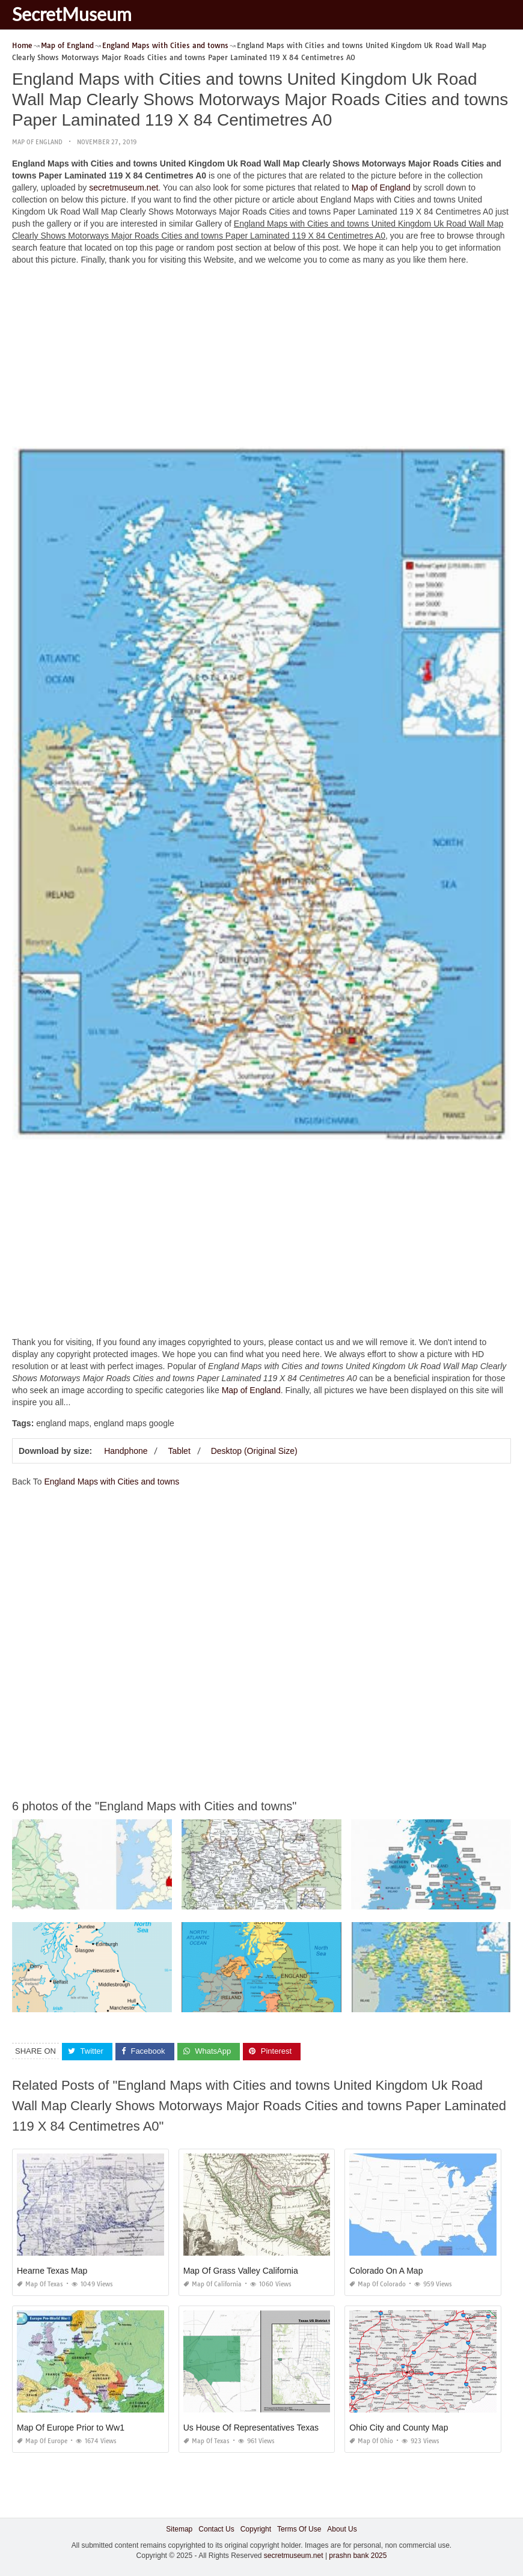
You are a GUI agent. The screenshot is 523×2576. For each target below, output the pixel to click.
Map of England (37, 142)
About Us (341, 2529)
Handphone (125, 1451)
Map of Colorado (377, 2284)
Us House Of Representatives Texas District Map (274, 2427)
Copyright (255, 2529)
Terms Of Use (299, 2529)
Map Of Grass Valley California (240, 2270)
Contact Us (216, 2529)
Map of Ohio (371, 2441)
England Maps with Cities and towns (111, 1481)
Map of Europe (42, 2441)
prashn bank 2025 (358, 2555)
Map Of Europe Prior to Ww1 (70, 2427)
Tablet (179, 1451)
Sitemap (179, 2529)
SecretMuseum (72, 14)
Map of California (212, 2284)
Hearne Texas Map (52, 2270)
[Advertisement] (261, 359)
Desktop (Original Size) (254, 1451)
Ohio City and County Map (398, 2427)
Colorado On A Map (386, 2270)
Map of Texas (40, 2284)
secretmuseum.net (123, 187)
